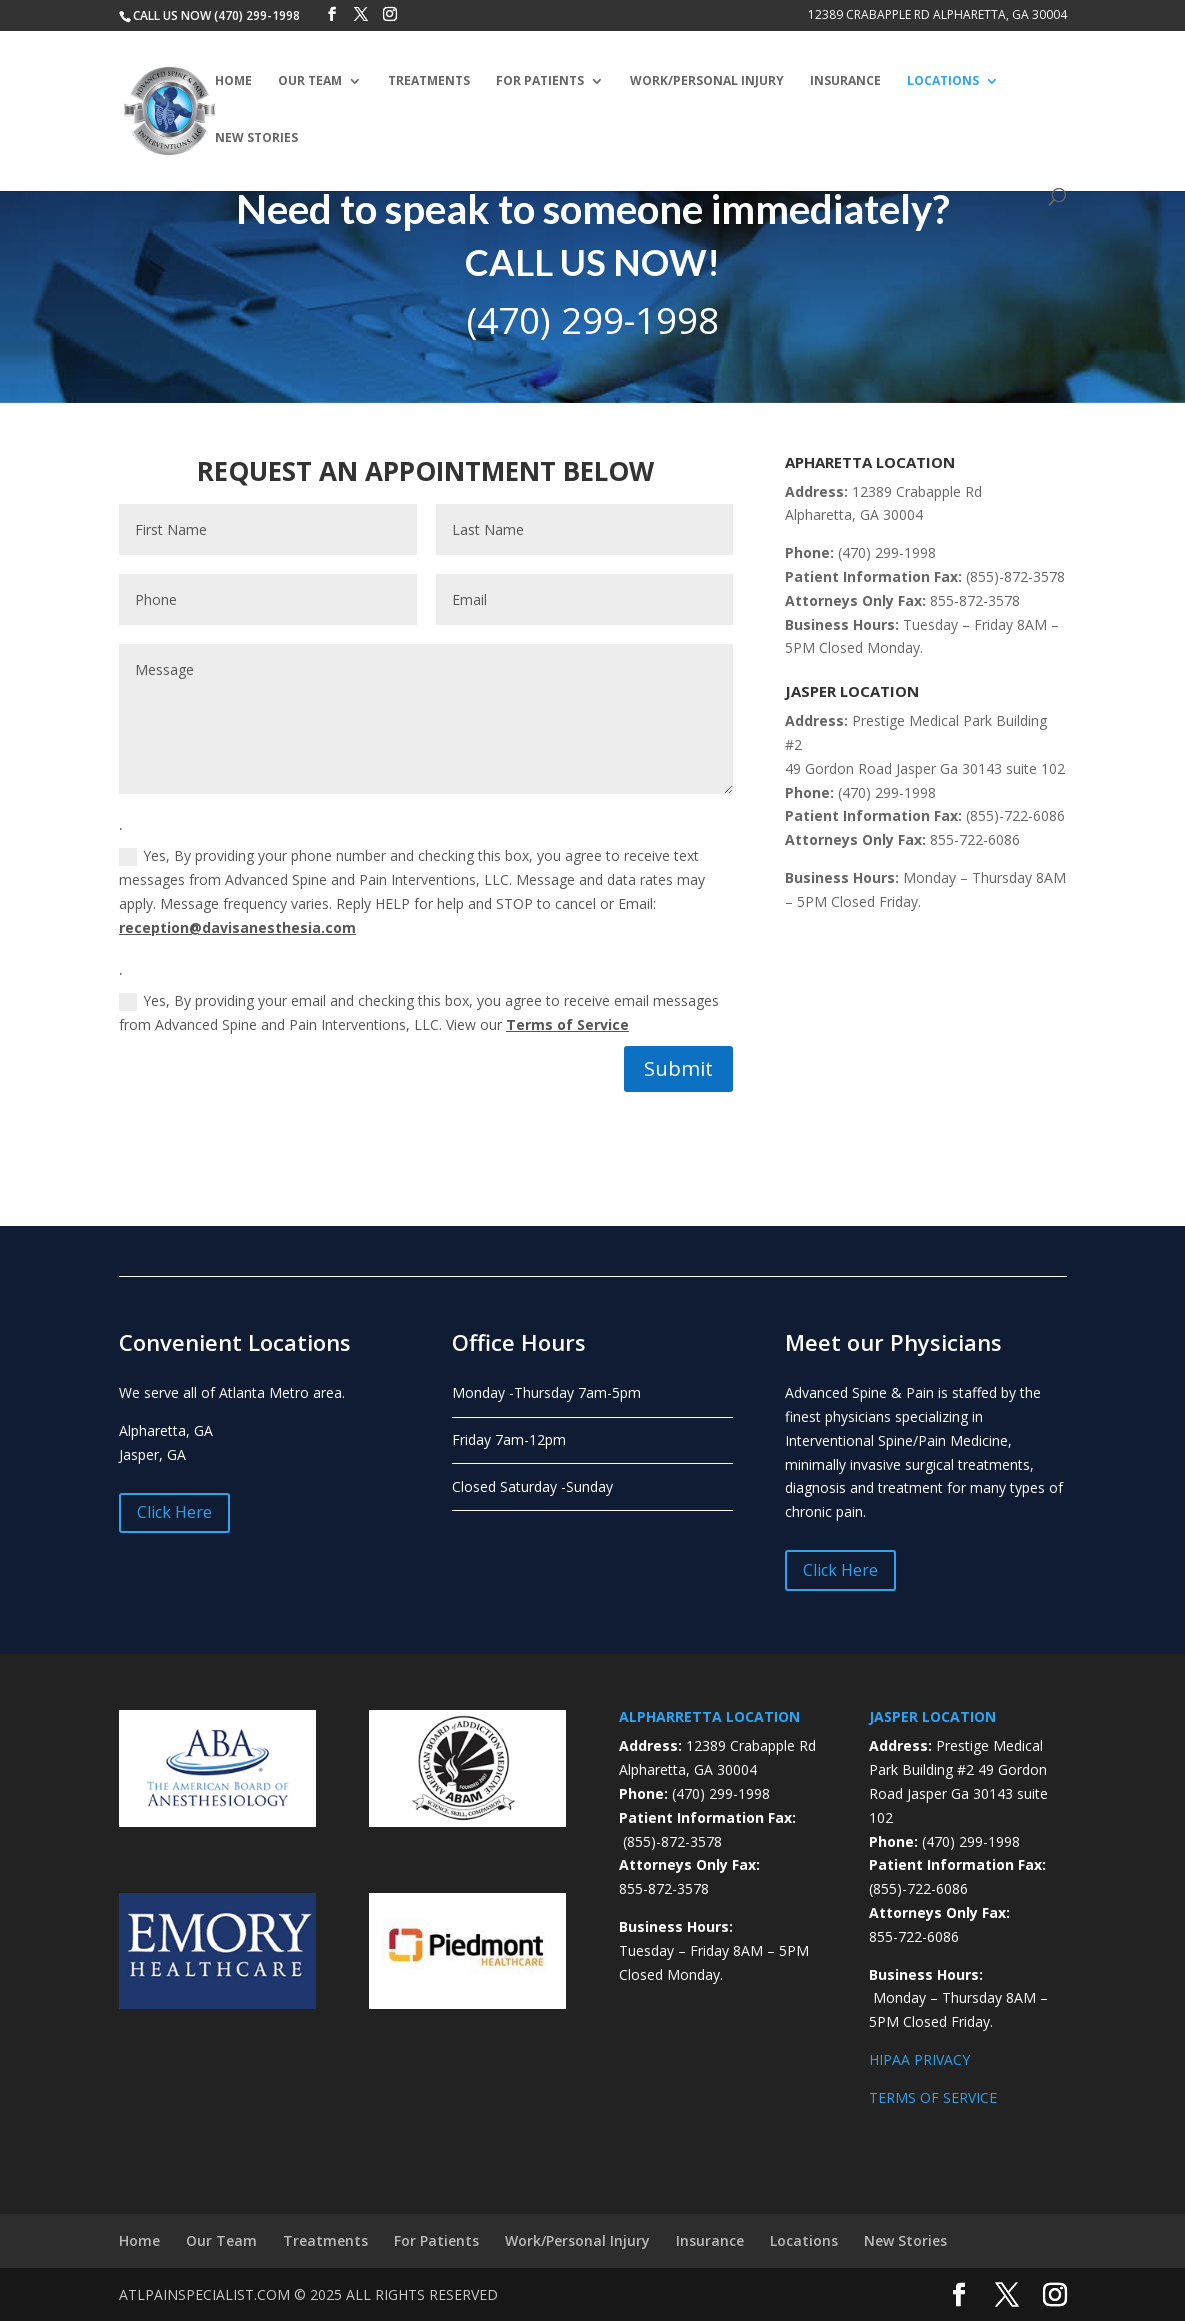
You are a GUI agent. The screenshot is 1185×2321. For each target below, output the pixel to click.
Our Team (310, 81)
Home (233, 81)
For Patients (540, 81)
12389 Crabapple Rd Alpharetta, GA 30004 (937, 16)
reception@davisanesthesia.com (237, 927)
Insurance (845, 81)
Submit (678, 1068)
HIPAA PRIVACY (919, 2059)
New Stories (256, 138)
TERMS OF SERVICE (933, 2097)
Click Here (174, 1512)
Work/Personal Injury (707, 81)
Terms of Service (567, 1024)
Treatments (429, 81)
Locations (943, 81)
